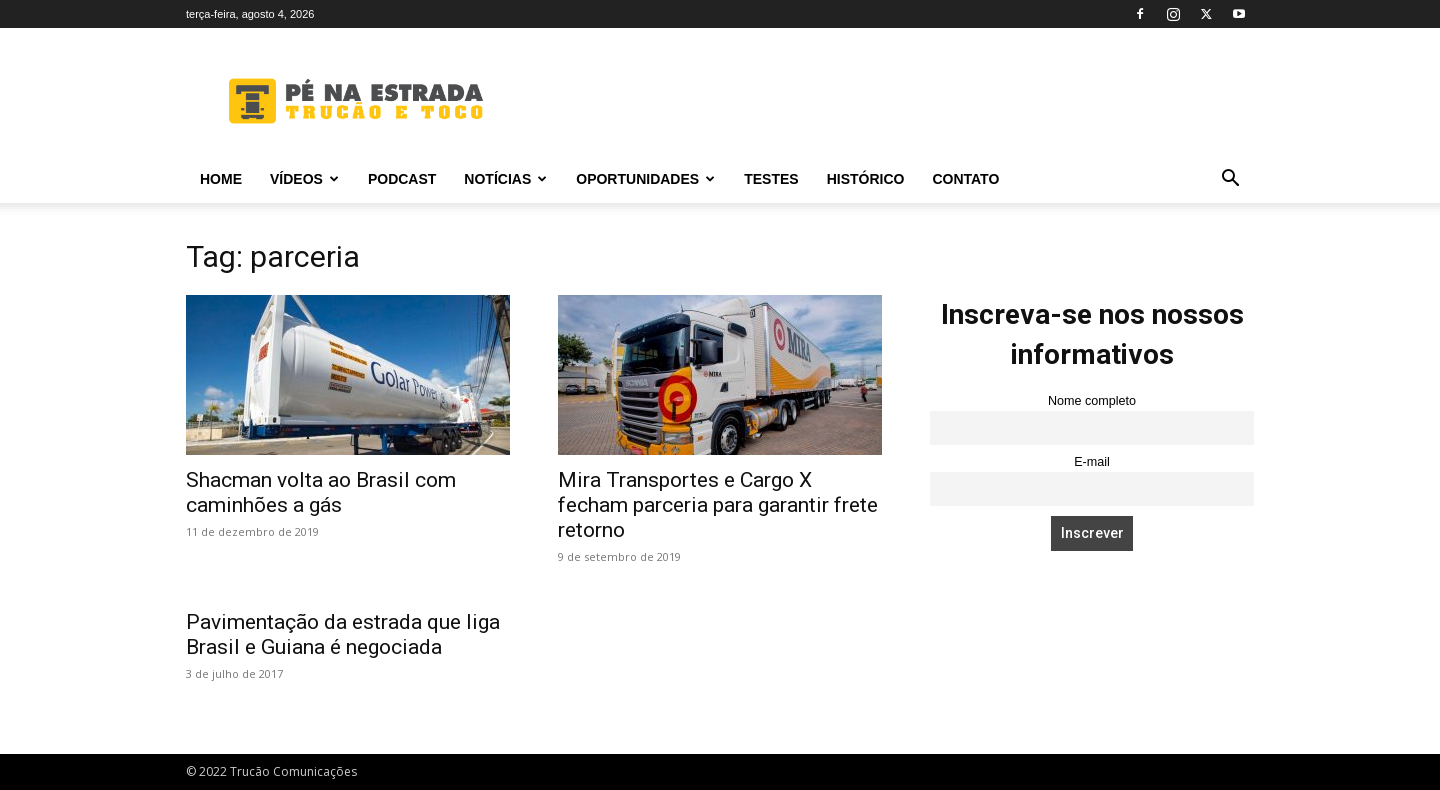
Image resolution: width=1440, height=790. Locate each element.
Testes (771, 179)
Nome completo (1092, 401)
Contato (965, 179)
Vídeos (304, 179)
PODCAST (402, 179)
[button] (1230, 180)
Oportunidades (645, 179)
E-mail (1092, 462)
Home (221, 179)
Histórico (866, 179)
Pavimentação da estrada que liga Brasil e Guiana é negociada (343, 634)
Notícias (505, 179)
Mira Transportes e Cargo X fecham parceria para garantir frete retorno (718, 505)
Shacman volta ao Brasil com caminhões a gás (321, 492)
